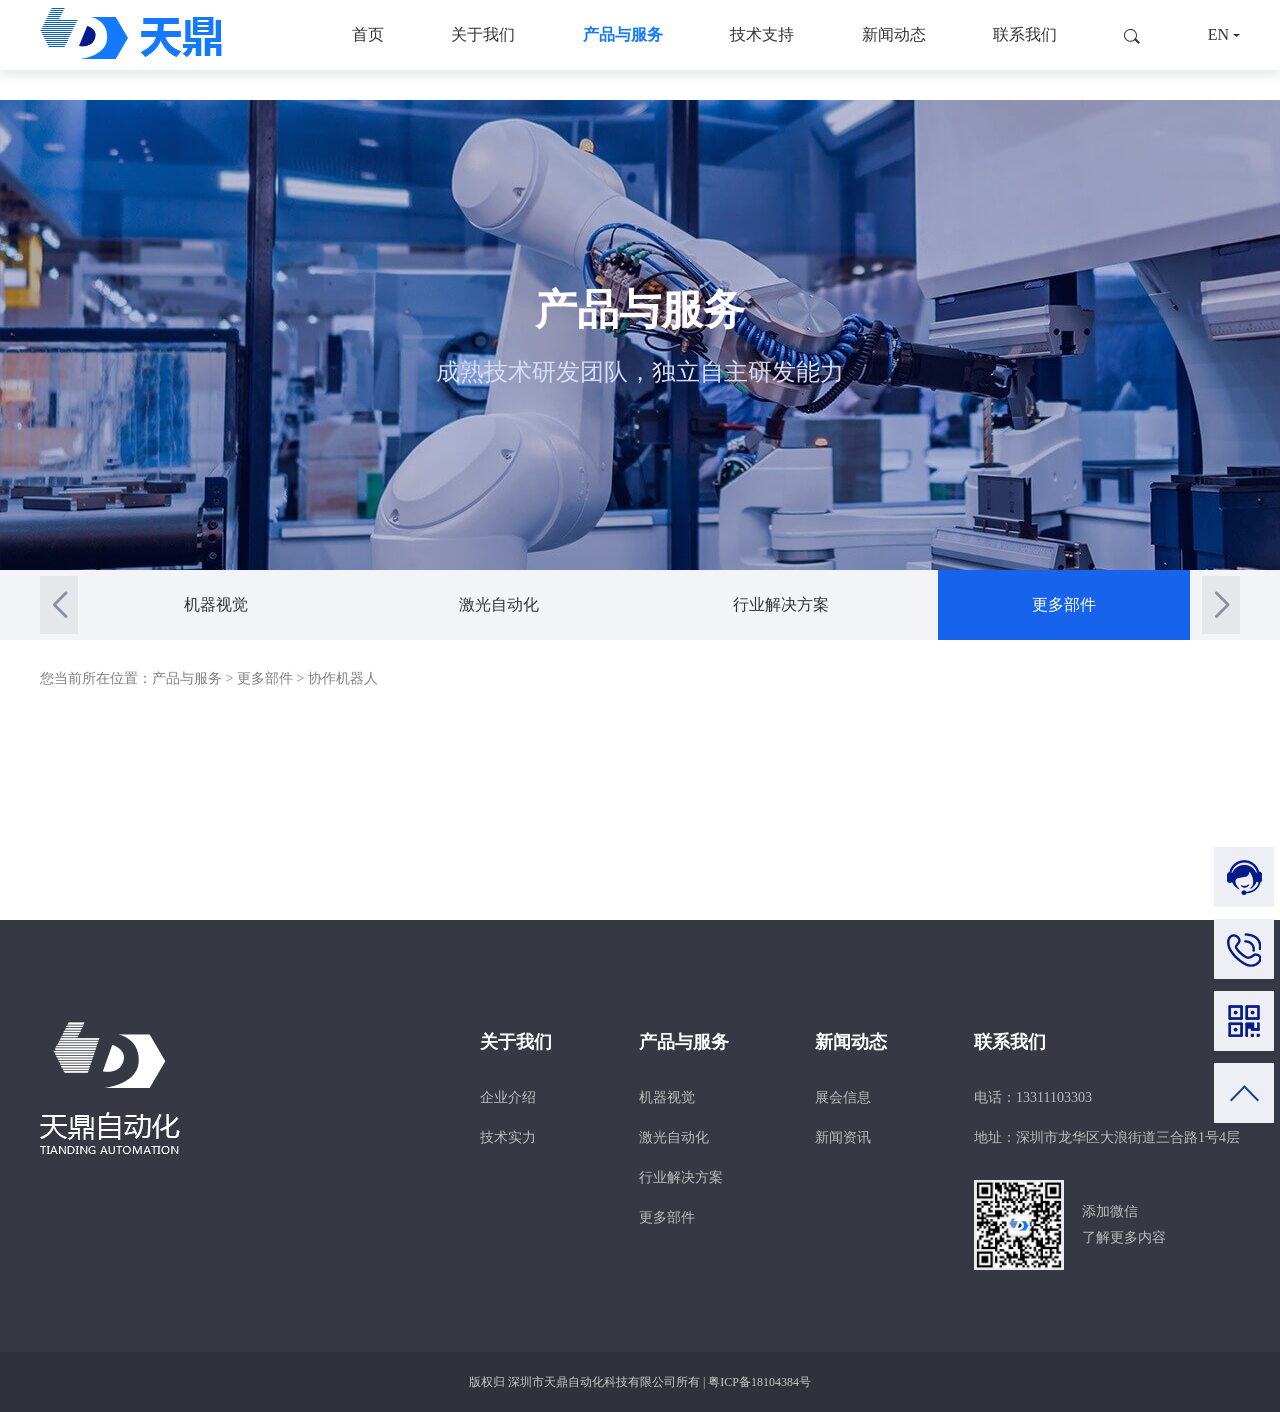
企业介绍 (508, 1097)
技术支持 (762, 49)
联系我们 (1025, 49)
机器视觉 (216, 604)
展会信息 (843, 1097)
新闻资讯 (843, 1137)
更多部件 (1064, 604)
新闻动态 (894, 49)
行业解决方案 (781, 604)
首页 (368, 49)
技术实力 (508, 1137)
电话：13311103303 (1033, 1097)
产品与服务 (623, 49)
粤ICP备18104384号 (759, 1382)
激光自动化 (499, 604)
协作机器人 (343, 678)
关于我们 (483, 49)
